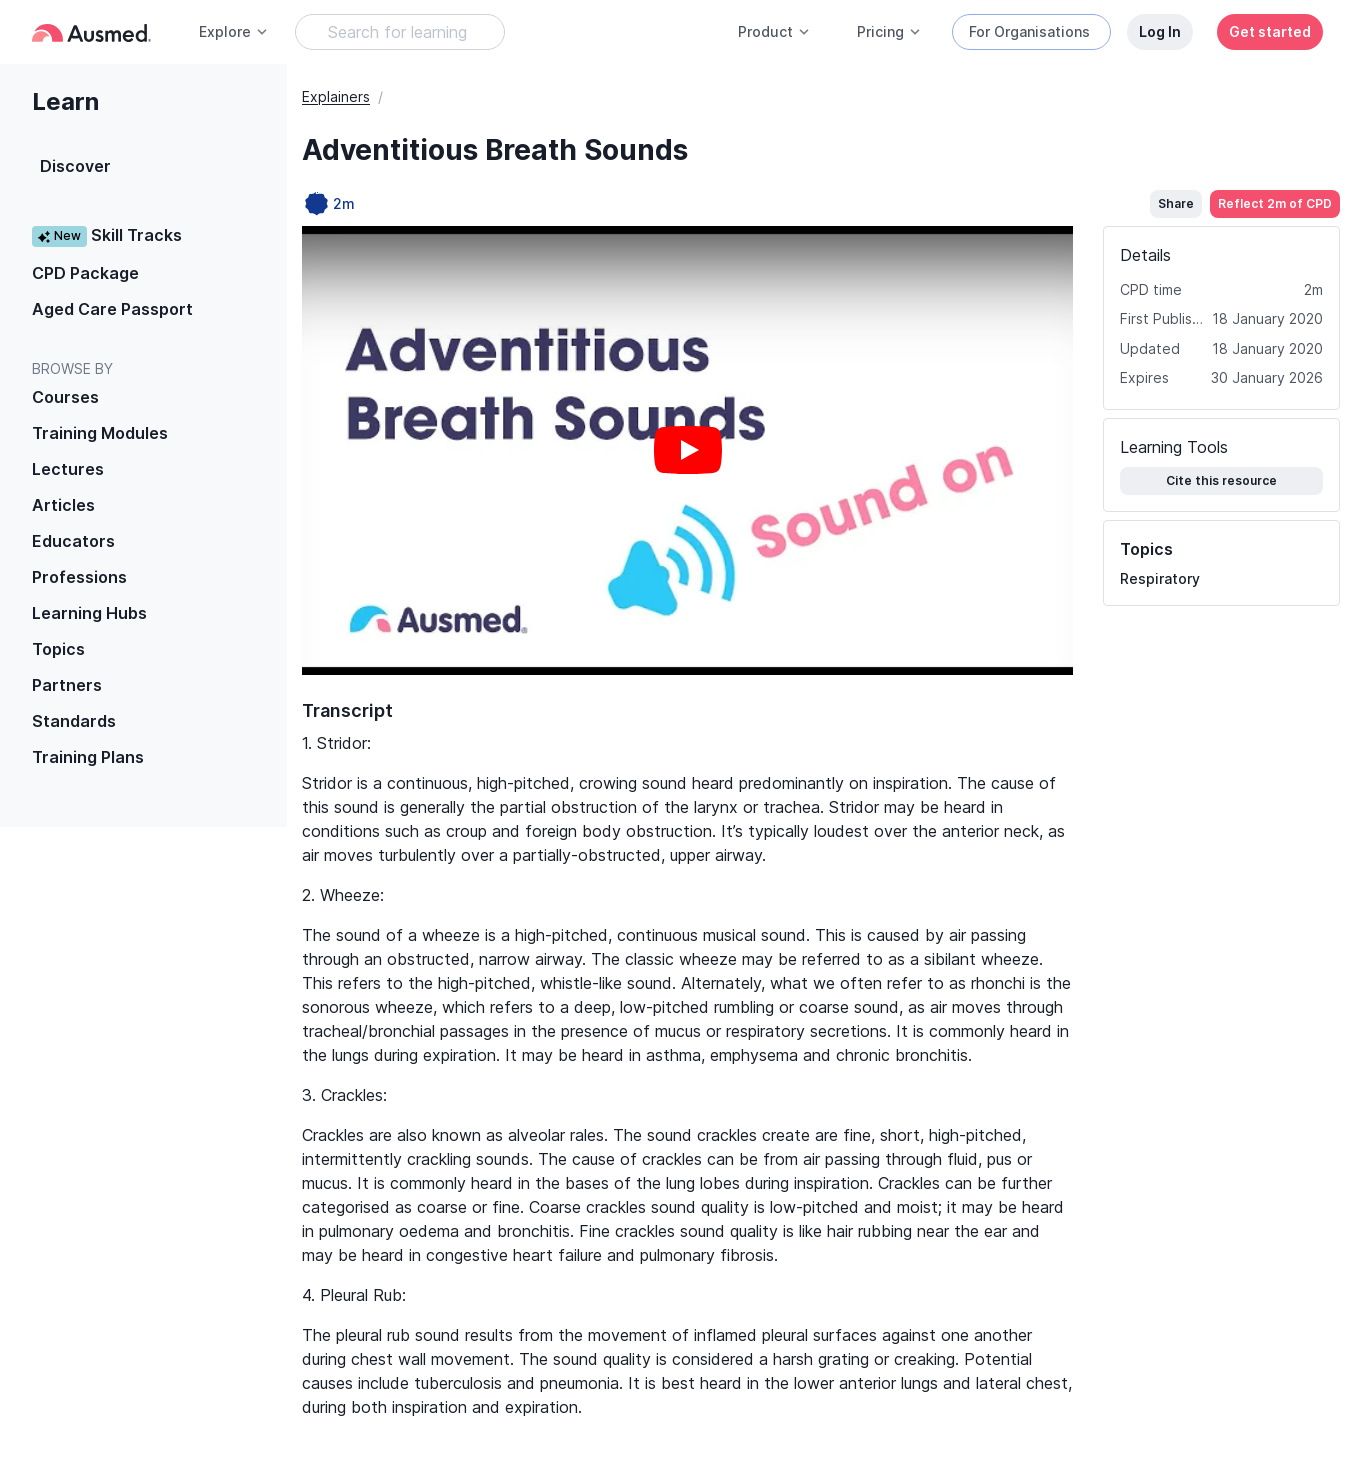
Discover (75, 166)
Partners (67, 685)
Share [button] (1176, 203)
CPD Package (85, 273)
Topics (58, 649)
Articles (63, 505)
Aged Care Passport (112, 309)
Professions (79, 577)
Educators (73, 541)
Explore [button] (234, 31)
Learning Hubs (89, 613)
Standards (74, 721)
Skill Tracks (107, 235)
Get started (1270, 31)
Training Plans (88, 757)
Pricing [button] (889, 31)
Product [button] (774, 31)
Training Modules (100, 433)
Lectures (68, 469)
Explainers (336, 96)
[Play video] (688, 450)
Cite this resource (1221, 480)
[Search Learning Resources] (400, 32)
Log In (1160, 31)
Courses (65, 397)
